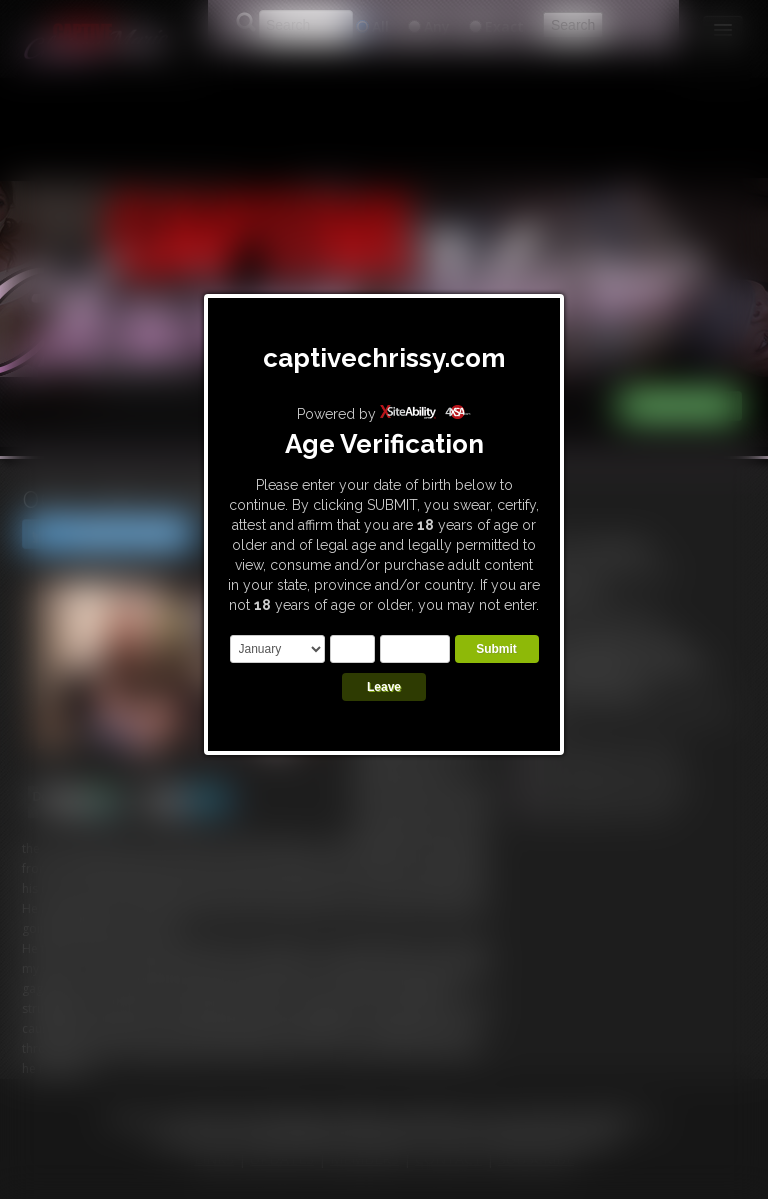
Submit (496, 649)
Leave (384, 687)
